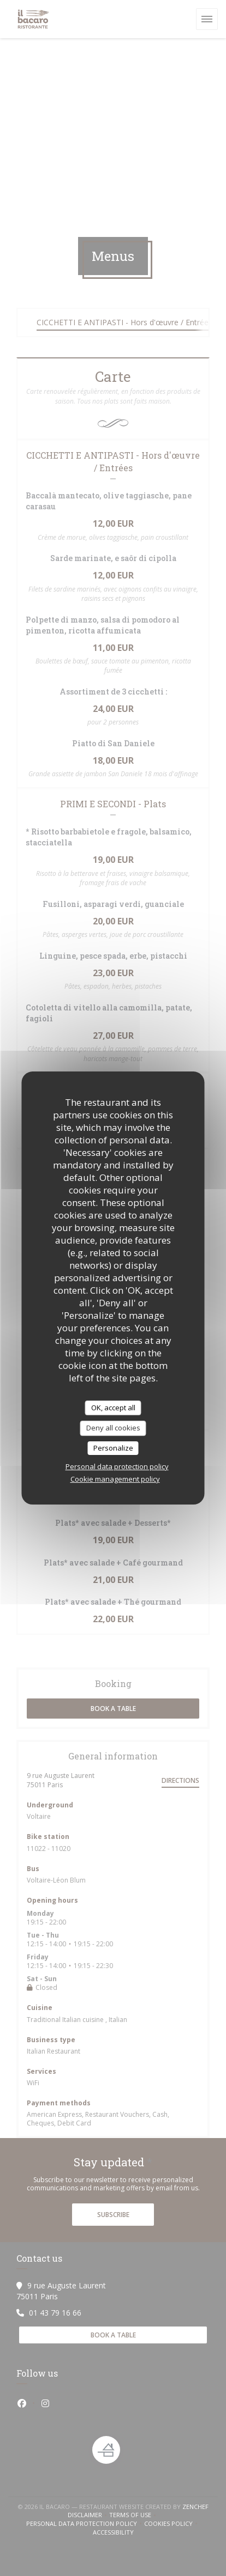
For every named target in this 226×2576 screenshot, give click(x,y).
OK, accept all (113, 1407)
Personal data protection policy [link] (117, 1466)
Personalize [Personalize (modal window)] (113, 1448)
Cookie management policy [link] (115, 1479)
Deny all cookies (113, 1428)
